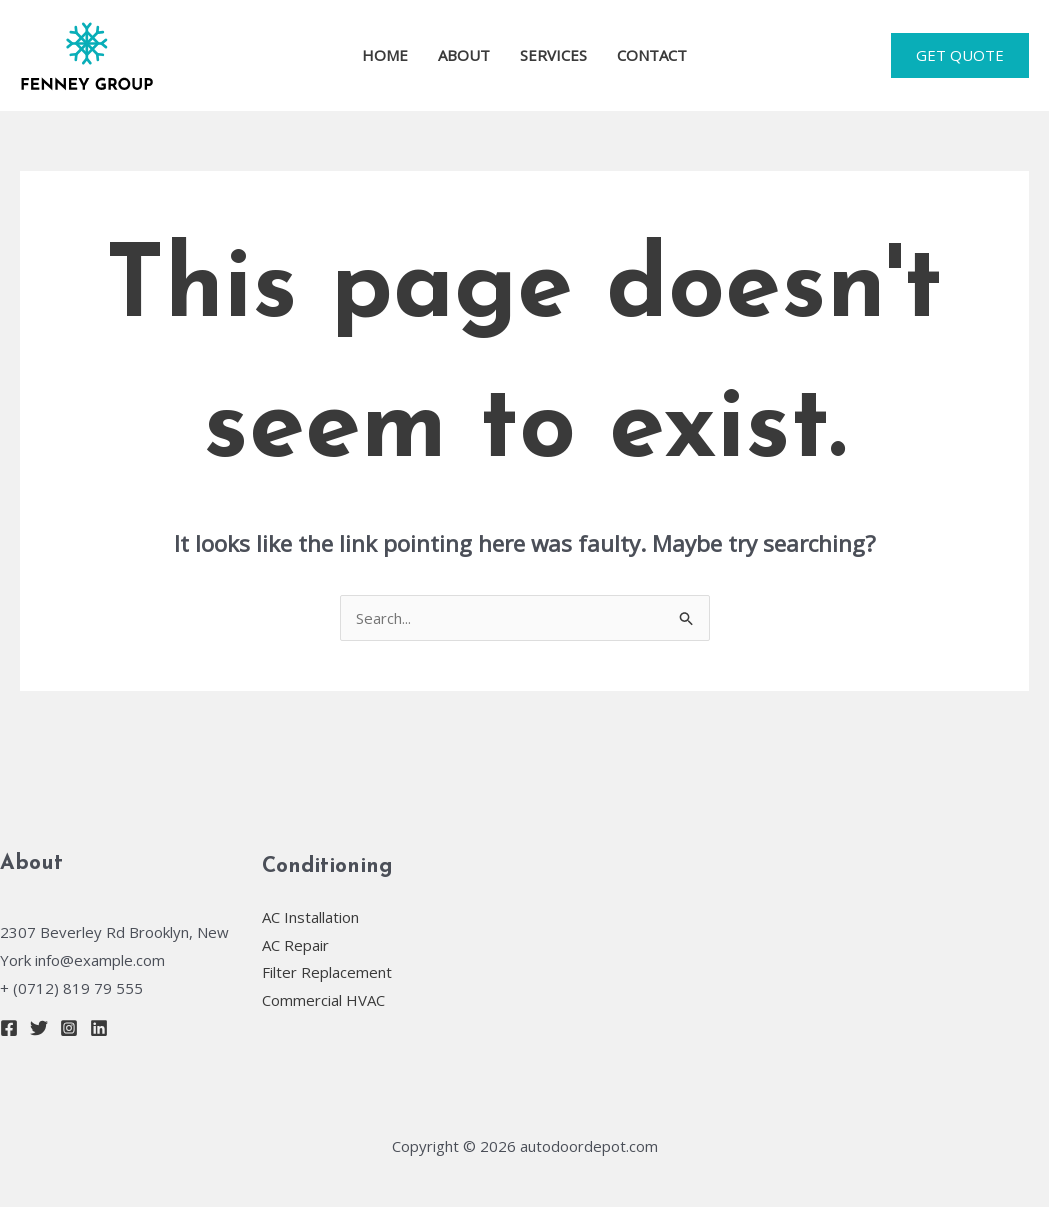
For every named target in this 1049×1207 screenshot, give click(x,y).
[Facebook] (9, 1028)
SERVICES (553, 55)
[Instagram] (69, 1028)
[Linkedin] (99, 1028)
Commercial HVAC (323, 1000)
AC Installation (310, 917)
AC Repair (295, 945)
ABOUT (464, 55)
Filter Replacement (327, 972)
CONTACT (652, 55)
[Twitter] (39, 1028)
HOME (385, 55)
